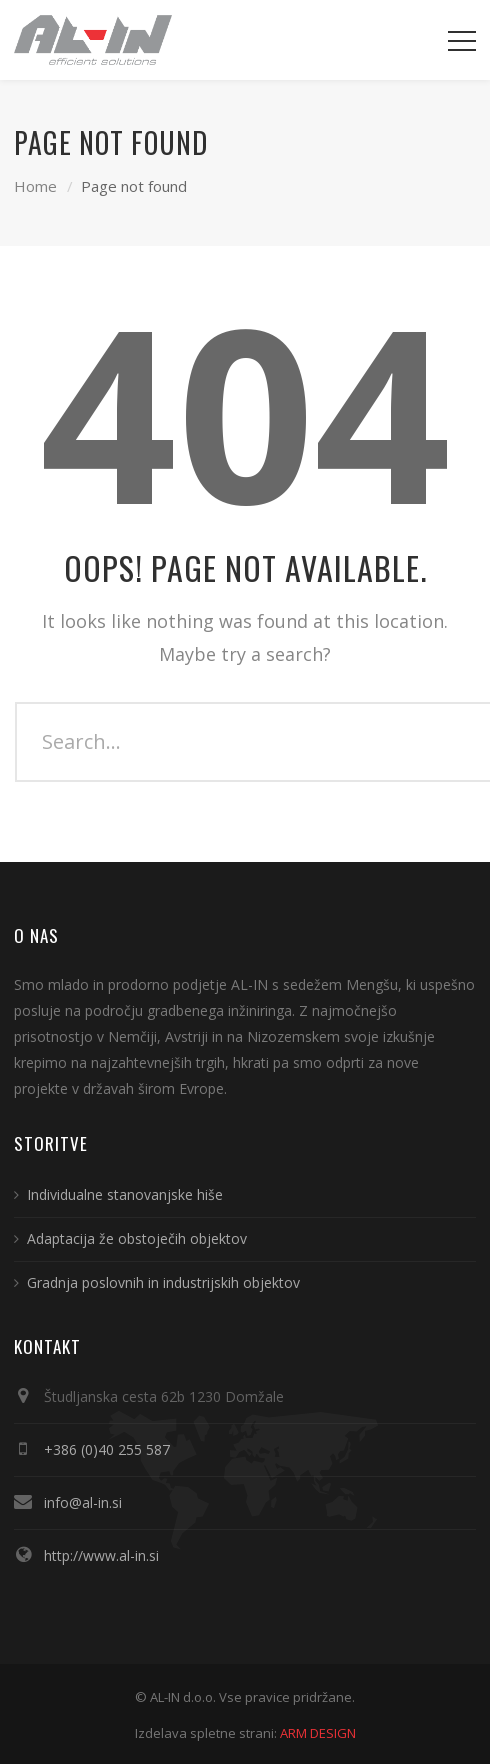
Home (35, 186)
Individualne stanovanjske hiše (125, 1194)
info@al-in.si (83, 1502)
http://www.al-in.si (101, 1555)
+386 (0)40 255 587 (107, 1449)
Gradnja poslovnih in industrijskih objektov (163, 1282)
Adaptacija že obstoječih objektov (137, 1238)
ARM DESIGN (318, 1733)
